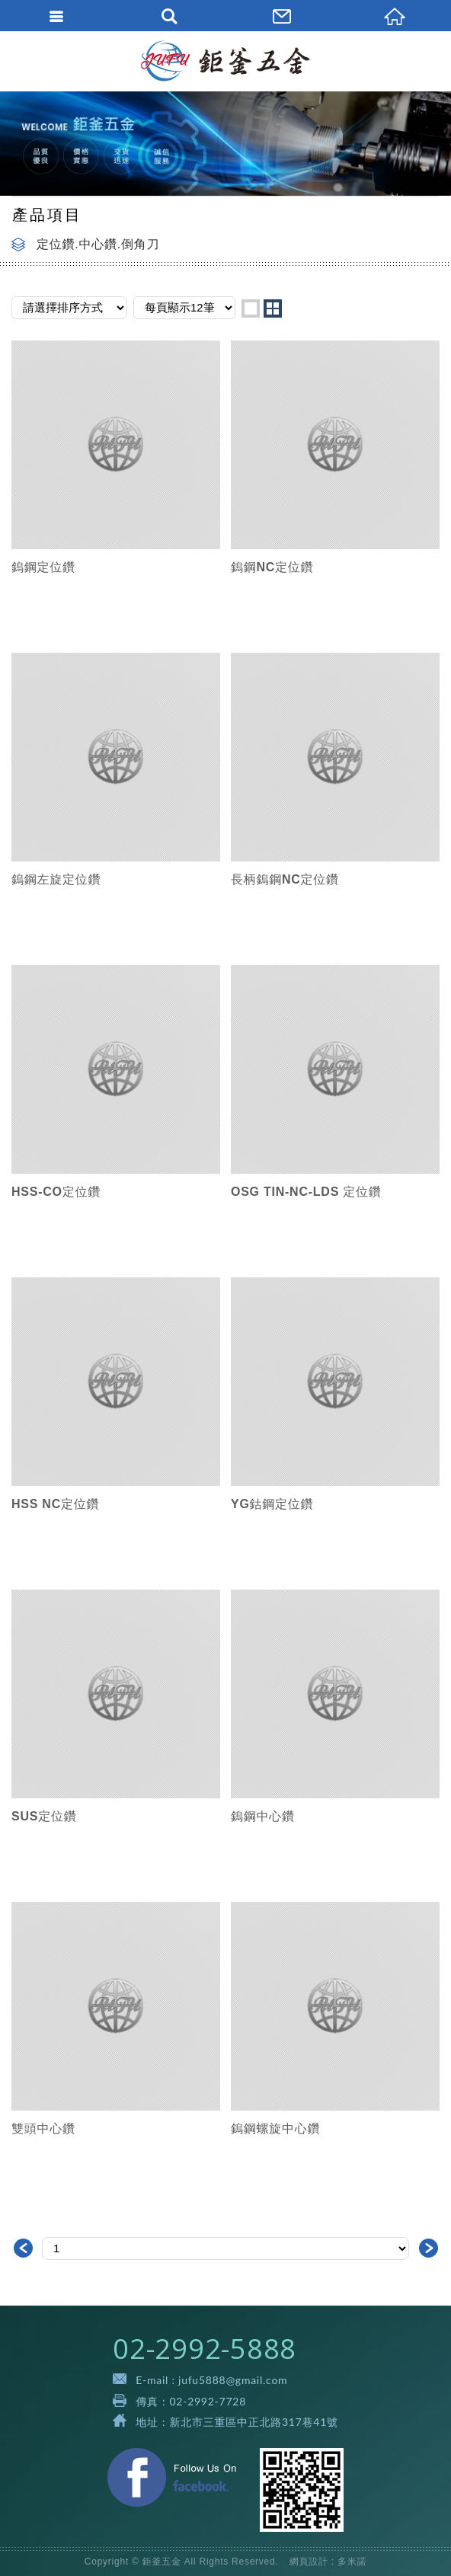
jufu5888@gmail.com (232, 2379)
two (273, 308)
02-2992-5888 (204, 2348)
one (250, 308)
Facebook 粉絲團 (171, 2477)
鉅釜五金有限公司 (226, 61)
